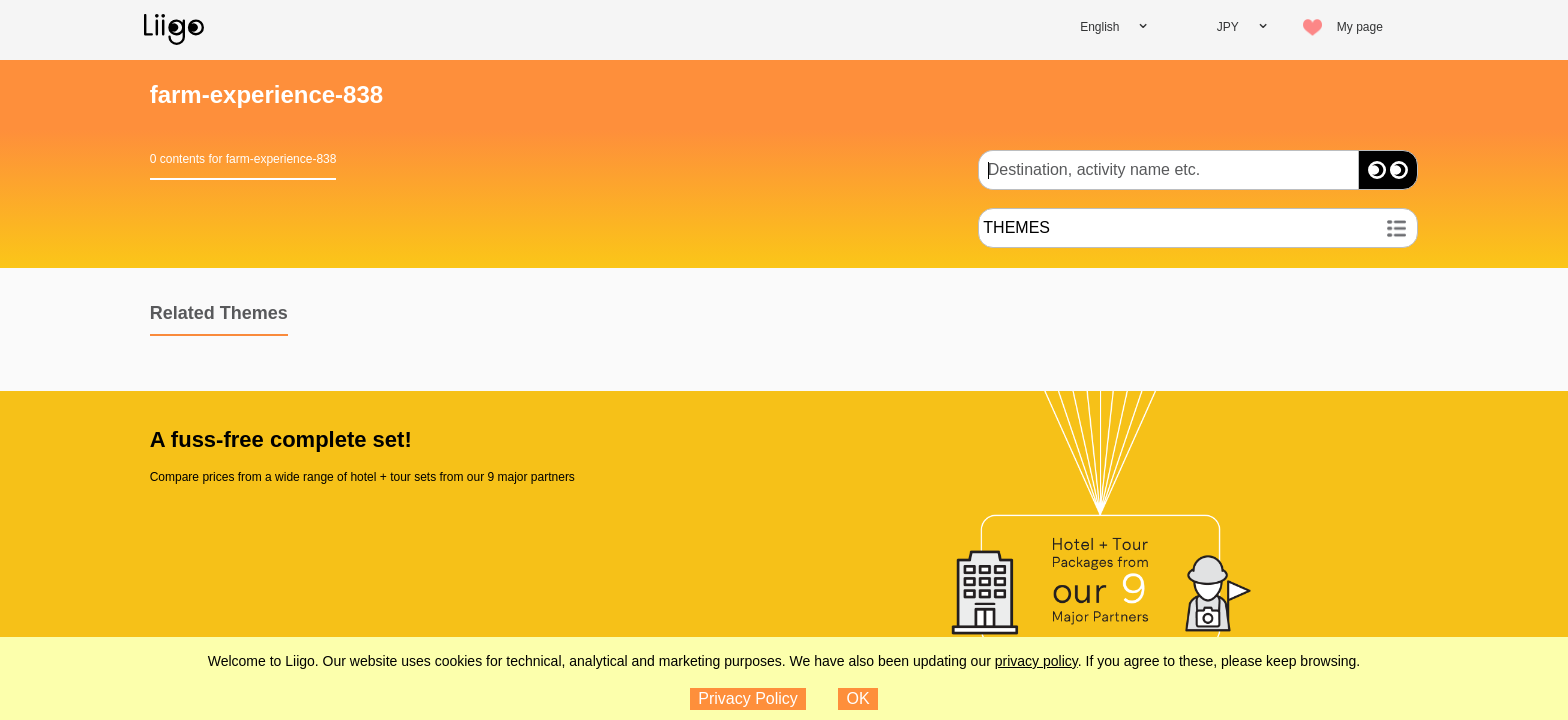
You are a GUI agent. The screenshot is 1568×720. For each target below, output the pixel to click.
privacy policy (1036, 661)
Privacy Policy (748, 698)
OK (858, 698)
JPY (1228, 27)
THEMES (1016, 227)
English (1099, 27)
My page (1360, 27)
